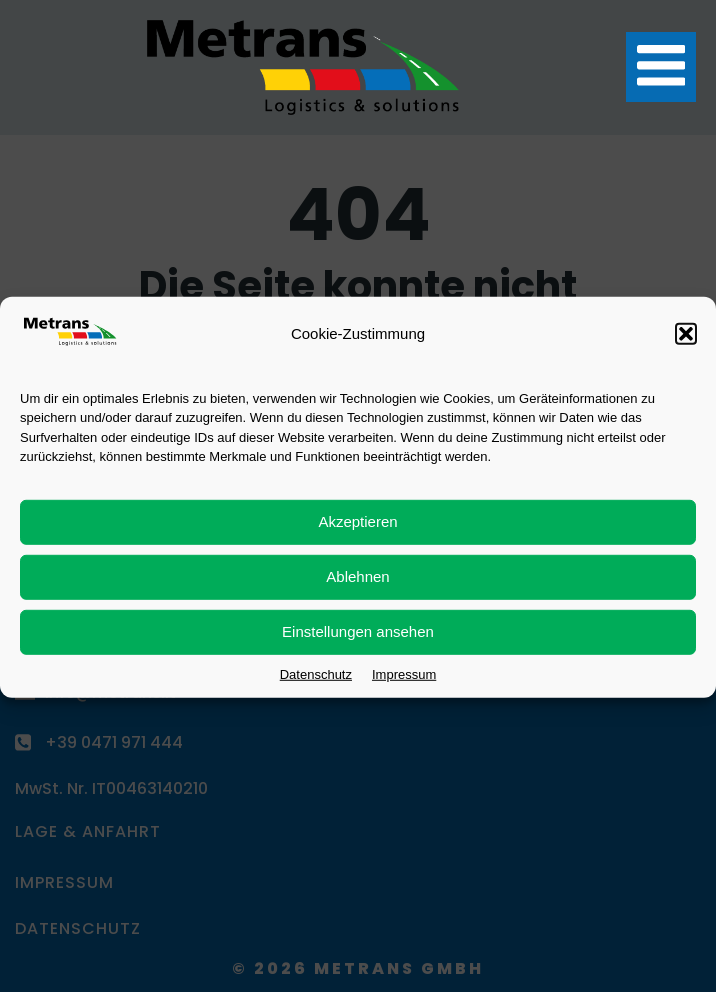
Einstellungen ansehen (358, 641)
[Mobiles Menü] (661, 67)
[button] (686, 344)
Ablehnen (357, 586)
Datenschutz (316, 684)
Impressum (404, 684)
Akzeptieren (357, 531)
